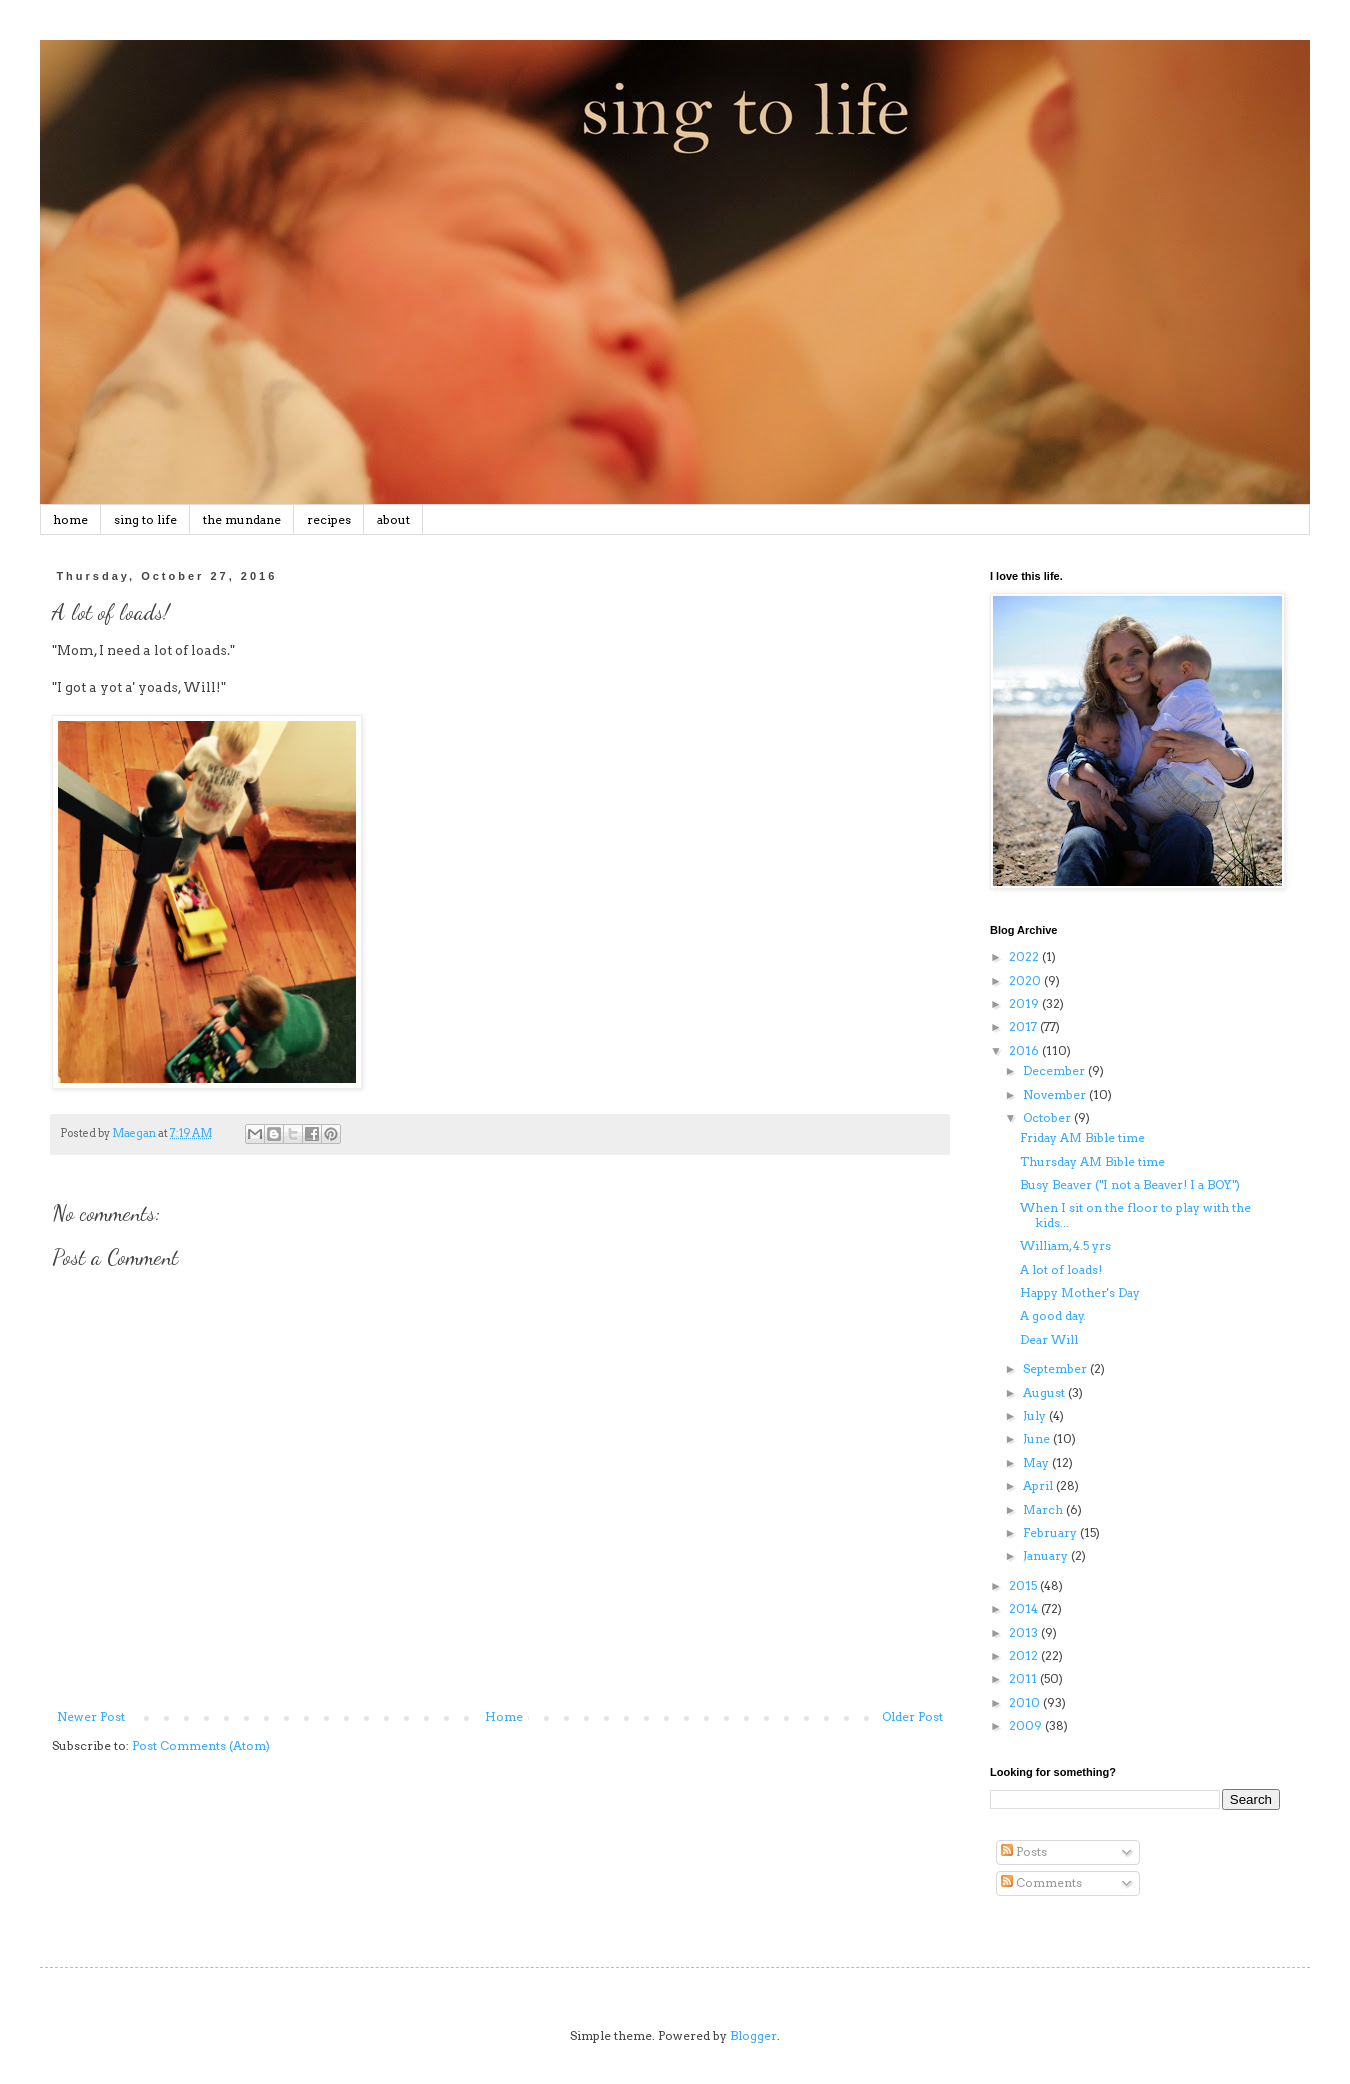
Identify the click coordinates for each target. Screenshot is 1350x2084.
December (1055, 1070)
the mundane (242, 519)
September (1056, 1368)
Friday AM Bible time (1082, 1137)
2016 (1025, 1050)
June (1038, 1438)
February (1051, 1532)
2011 (1024, 1678)
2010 (1026, 1702)
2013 (1025, 1632)
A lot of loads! (1061, 1269)
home (70, 519)
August (1045, 1392)
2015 (1024, 1585)
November (1056, 1094)
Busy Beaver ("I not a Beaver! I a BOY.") (1130, 1184)
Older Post (912, 1716)
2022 (1025, 956)
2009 (1027, 1725)
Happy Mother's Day (1080, 1292)
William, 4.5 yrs (1065, 1245)
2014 (1025, 1608)
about (393, 519)
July (1036, 1415)
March (1044, 1509)
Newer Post (91, 1716)
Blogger (753, 2035)
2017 (1024, 1026)
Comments (1041, 1882)
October (1048, 1117)
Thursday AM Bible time (1092, 1161)
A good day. (1053, 1315)
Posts (1024, 1851)
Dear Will (1049, 1339)
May (1037, 1462)
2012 (1025, 1655)
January (1047, 1555)
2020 (1026, 980)
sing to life (145, 519)
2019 (1025, 1003)
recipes (329, 519)
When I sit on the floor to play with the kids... (1135, 1214)
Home (504, 1716)
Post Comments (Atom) (201, 1745)
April (1039, 1485)
